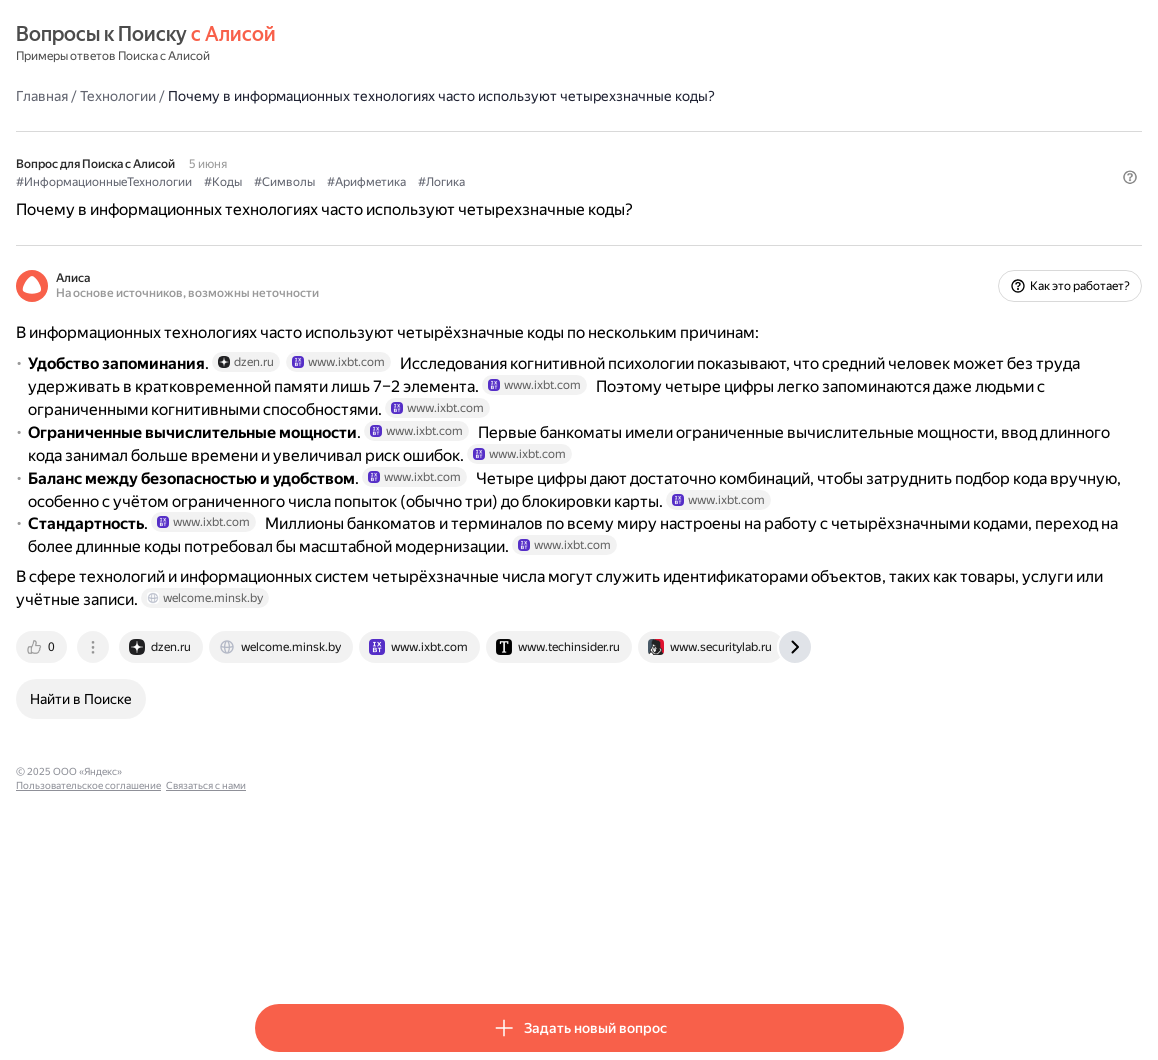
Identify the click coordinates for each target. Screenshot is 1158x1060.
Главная (281, 95)
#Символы (523, 201)
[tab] (282, 854)
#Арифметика (605, 201)
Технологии (357, 95)
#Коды (462, 201)
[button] (892, 235)
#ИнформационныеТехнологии (343, 201)
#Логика (680, 201)
